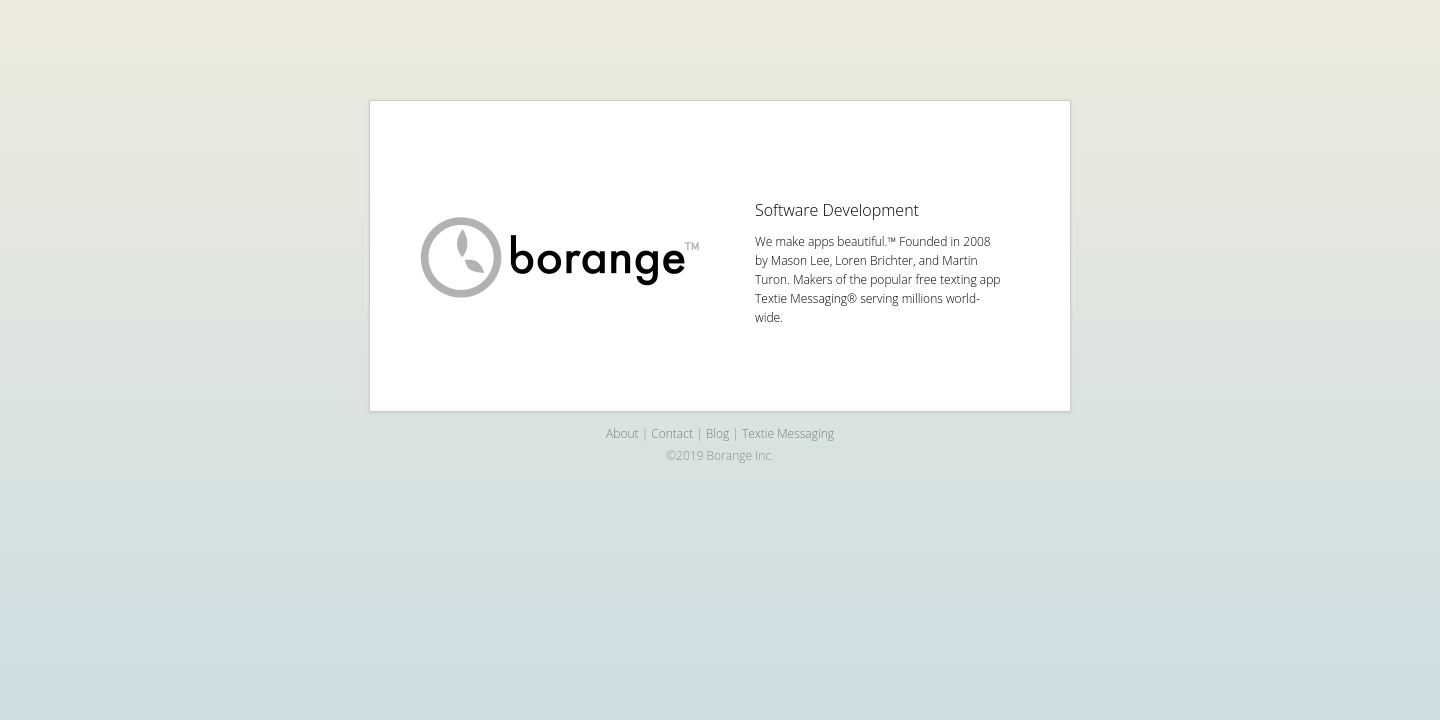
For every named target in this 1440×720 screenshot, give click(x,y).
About (622, 433)
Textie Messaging (788, 433)
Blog (718, 433)
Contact (672, 433)
